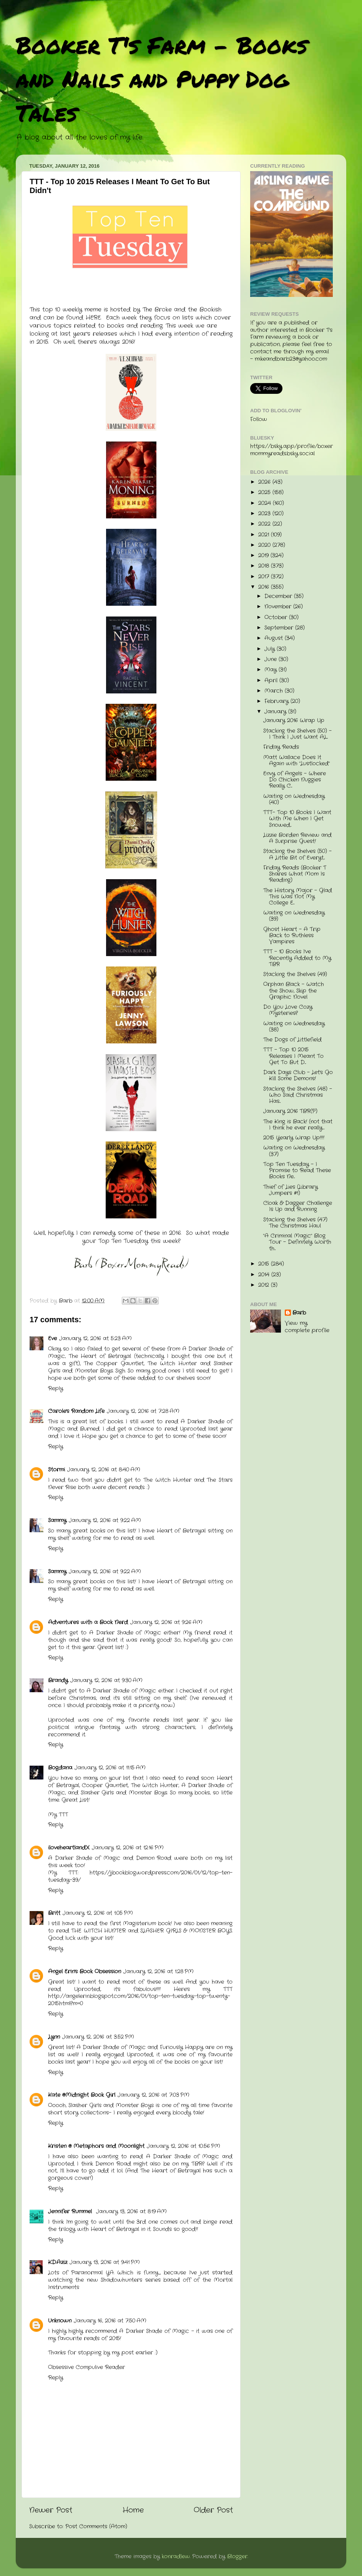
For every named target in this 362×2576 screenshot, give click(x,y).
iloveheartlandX (69, 1847)
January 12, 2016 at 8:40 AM (103, 1469)
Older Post (213, 2510)
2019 (264, 555)
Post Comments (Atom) (96, 2526)
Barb (299, 1313)
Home (133, 2510)
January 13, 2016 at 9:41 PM (105, 2262)
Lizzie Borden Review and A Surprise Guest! (297, 838)
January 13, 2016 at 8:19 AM (131, 2211)
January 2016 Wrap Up (293, 720)
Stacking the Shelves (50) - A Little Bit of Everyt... (297, 854)
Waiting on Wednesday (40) (294, 799)
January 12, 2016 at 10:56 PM (183, 2146)
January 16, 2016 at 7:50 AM (110, 2320)
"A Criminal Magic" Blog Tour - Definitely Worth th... (297, 1242)
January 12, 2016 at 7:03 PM (153, 2095)
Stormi (56, 1469)
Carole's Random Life (76, 1411)
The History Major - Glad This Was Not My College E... (297, 896)
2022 (265, 524)
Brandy (58, 1680)
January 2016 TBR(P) (290, 1111)
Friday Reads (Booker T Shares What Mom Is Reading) (294, 874)
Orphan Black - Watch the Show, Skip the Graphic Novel (293, 990)
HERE (93, 317)
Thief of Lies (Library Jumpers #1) (290, 1190)
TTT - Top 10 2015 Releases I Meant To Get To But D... (293, 1056)
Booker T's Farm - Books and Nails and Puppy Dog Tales (161, 78)
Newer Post (50, 2510)
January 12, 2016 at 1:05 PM (98, 1913)
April (271, 680)
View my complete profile (307, 1327)
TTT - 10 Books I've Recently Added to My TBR (297, 958)
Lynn (54, 2037)
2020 (265, 545)
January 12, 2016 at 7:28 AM (143, 1411)
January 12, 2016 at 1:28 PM (158, 1971)
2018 (264, 566)
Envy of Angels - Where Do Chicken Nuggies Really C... (294, 780)
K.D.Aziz (57, 2262)
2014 (264, 1274)
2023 (265, 513)
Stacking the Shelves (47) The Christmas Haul (295, 1223)
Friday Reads (281, 747)
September (279, 628)
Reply (55, 1388)
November (278, 606)
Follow (258, 419)
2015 (264, 1264)
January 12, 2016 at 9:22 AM (105, 1520)
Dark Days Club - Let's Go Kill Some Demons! (298, 1075)
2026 (265, 482)
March (274, 691)
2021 (264, 534)
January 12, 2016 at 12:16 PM (128, 1847)
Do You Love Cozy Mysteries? (287, 1010)
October (276, 617)
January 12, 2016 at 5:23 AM (95, 1338)
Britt (54, 1913)
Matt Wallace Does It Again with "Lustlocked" (296, 760)
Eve (52, 1338)
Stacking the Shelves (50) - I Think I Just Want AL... (297, 734)
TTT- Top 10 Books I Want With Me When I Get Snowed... (297, 818)
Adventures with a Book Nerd (88, 1622)
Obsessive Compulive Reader (86, 2367)
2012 (264, 1285)
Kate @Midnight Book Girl (81, 2095)
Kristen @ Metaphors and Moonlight (96, 2146)
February (277, 701)
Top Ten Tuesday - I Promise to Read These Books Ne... (297, 1170)
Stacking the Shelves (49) (295, 974)
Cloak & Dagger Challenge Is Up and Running (297, 1206)
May (271, 669)
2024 (265, 503)
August (274, 638)
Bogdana (60, 1767)
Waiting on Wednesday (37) (294, 1151)
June (271, 659)
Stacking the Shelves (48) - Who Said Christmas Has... (297, 1095)
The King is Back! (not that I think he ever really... (297, 1124)
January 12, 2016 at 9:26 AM (166, 1622)
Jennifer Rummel (71, 2211)
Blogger (237, 2556)
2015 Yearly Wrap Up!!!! (293, 1137)
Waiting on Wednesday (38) (294, 1026)
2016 (264, 587)
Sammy (57, 1520)
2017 (264, 576)
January (276, 711)
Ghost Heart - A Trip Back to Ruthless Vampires (291, 935)
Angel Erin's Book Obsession (84, 1971)
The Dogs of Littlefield (292, 1039)
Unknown (59, 2320)
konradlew (176, 2556)
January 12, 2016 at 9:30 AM (106, 1680)
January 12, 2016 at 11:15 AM (110, 1767)
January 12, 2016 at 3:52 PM (98, 2037)
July (270, 649)
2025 (265, 492)
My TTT (58, 1814)
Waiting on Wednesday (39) (294, 916)
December (279, 596)
